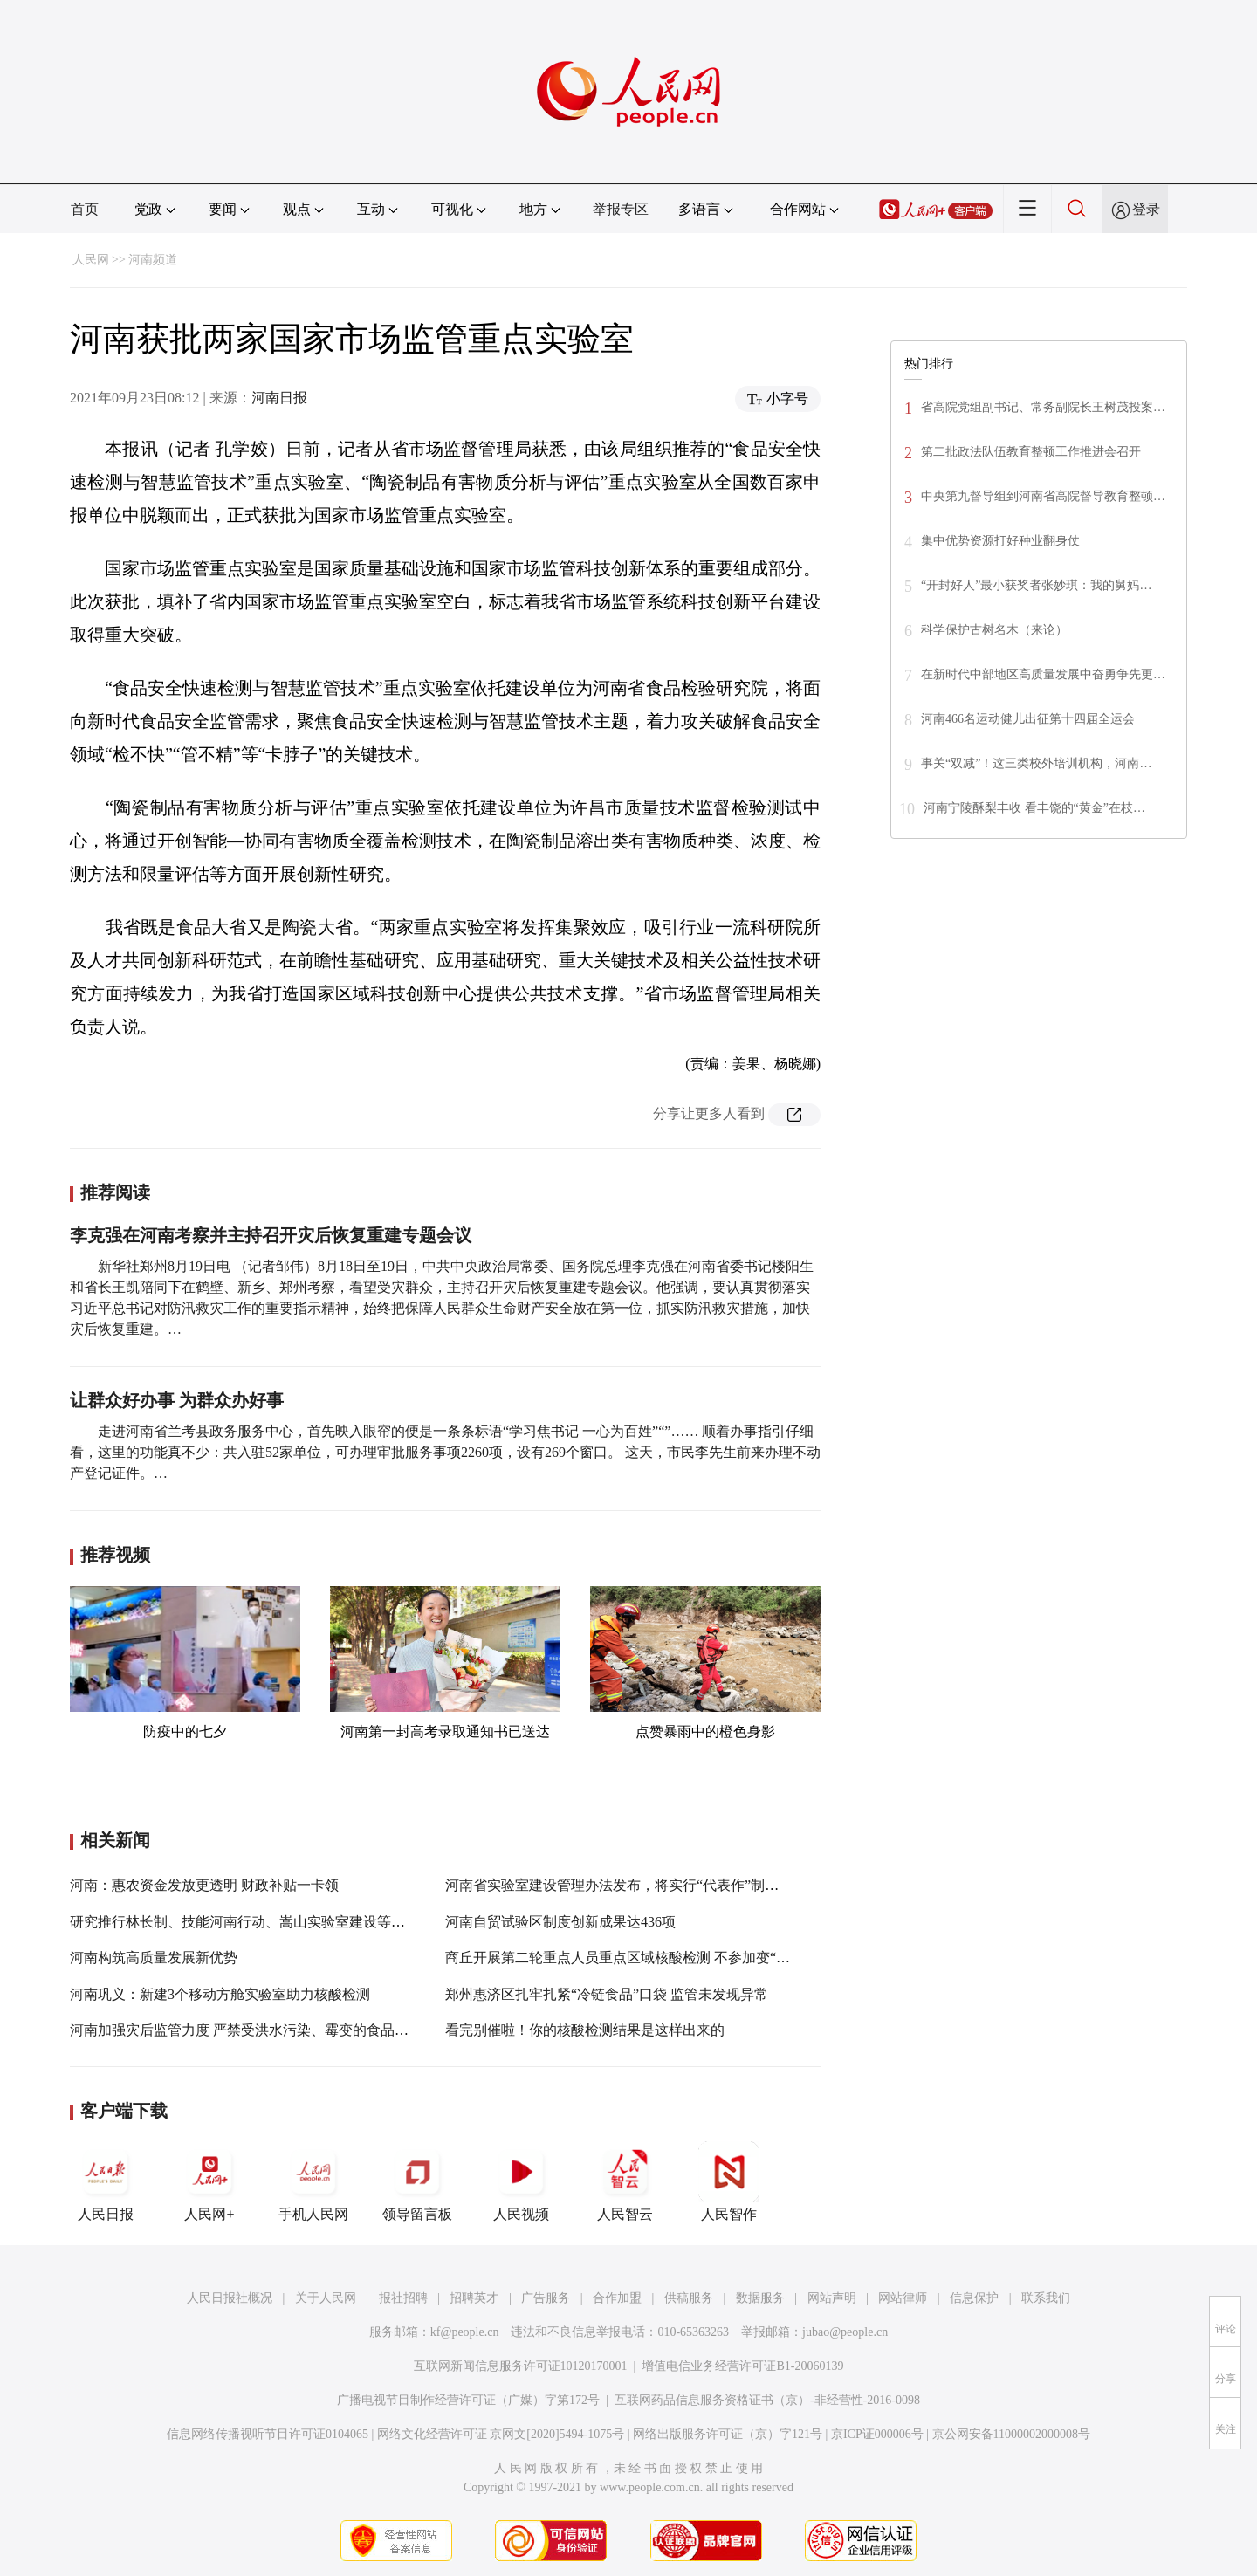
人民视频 (521, 2181)
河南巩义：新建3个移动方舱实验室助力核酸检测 (220, 1994)
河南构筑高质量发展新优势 (153, 1957)
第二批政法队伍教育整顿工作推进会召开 (1031, 451)
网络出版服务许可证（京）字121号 (727, 2434)
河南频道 (152, 259)
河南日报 (279, 397)
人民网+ (209, 2181)
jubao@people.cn (845, 2332)
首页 (85, 209)
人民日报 (105, 2181)
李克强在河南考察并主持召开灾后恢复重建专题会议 (270, 1235)
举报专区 (621, 209)
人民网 (90, 259)
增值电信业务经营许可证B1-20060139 (742, 2366)
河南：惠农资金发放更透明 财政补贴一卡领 (204, 1885)
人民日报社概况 (229, 2298)
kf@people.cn (464, 2332)
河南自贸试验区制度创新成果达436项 (560, 1921)
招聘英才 (474, 2298)
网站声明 (831, 2298)
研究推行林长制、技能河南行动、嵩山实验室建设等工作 (244, 1921)
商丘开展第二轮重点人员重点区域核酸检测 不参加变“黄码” (627, 1957)
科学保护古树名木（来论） (994, 629)
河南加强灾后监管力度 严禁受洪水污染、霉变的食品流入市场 (260, 2030)
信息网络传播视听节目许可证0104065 (267, 2434)
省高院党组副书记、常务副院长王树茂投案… (1043, 407)
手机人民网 (313, 2181)
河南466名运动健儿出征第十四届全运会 (1028, 718)
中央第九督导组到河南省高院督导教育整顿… (1043, 496)
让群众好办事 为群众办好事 (177, 1400)
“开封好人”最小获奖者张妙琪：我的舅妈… (1036, 585)
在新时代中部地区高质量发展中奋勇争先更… (1043, 674)
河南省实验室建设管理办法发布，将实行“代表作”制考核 (619, 1885)
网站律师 (902, 2298)
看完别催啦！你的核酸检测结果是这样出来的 (585, 2030)
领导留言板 (417, 2181)
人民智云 (625, 2181)
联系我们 (1045, 2298)
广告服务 (545, 2298)
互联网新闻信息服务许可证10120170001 (521, 2366)
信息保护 (974, 2298)
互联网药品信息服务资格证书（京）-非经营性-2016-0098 (767, 2400)
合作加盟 (617, 2298)
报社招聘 (403, 2298)
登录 (1146, 209)
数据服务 (760, 2298)
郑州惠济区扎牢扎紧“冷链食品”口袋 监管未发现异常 (606, 1994)
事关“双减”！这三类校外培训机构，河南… (1036, 763)
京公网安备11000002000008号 (1011, 2434)
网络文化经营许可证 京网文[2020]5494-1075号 (501, 2434)
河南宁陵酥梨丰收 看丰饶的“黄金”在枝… (1034, 807)
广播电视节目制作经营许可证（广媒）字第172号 (468, 2400)
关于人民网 (325, 2298)
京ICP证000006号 (877, 2434)
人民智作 (728, 2181)
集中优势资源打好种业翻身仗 (1000, 540)
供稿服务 (688, 2298)
